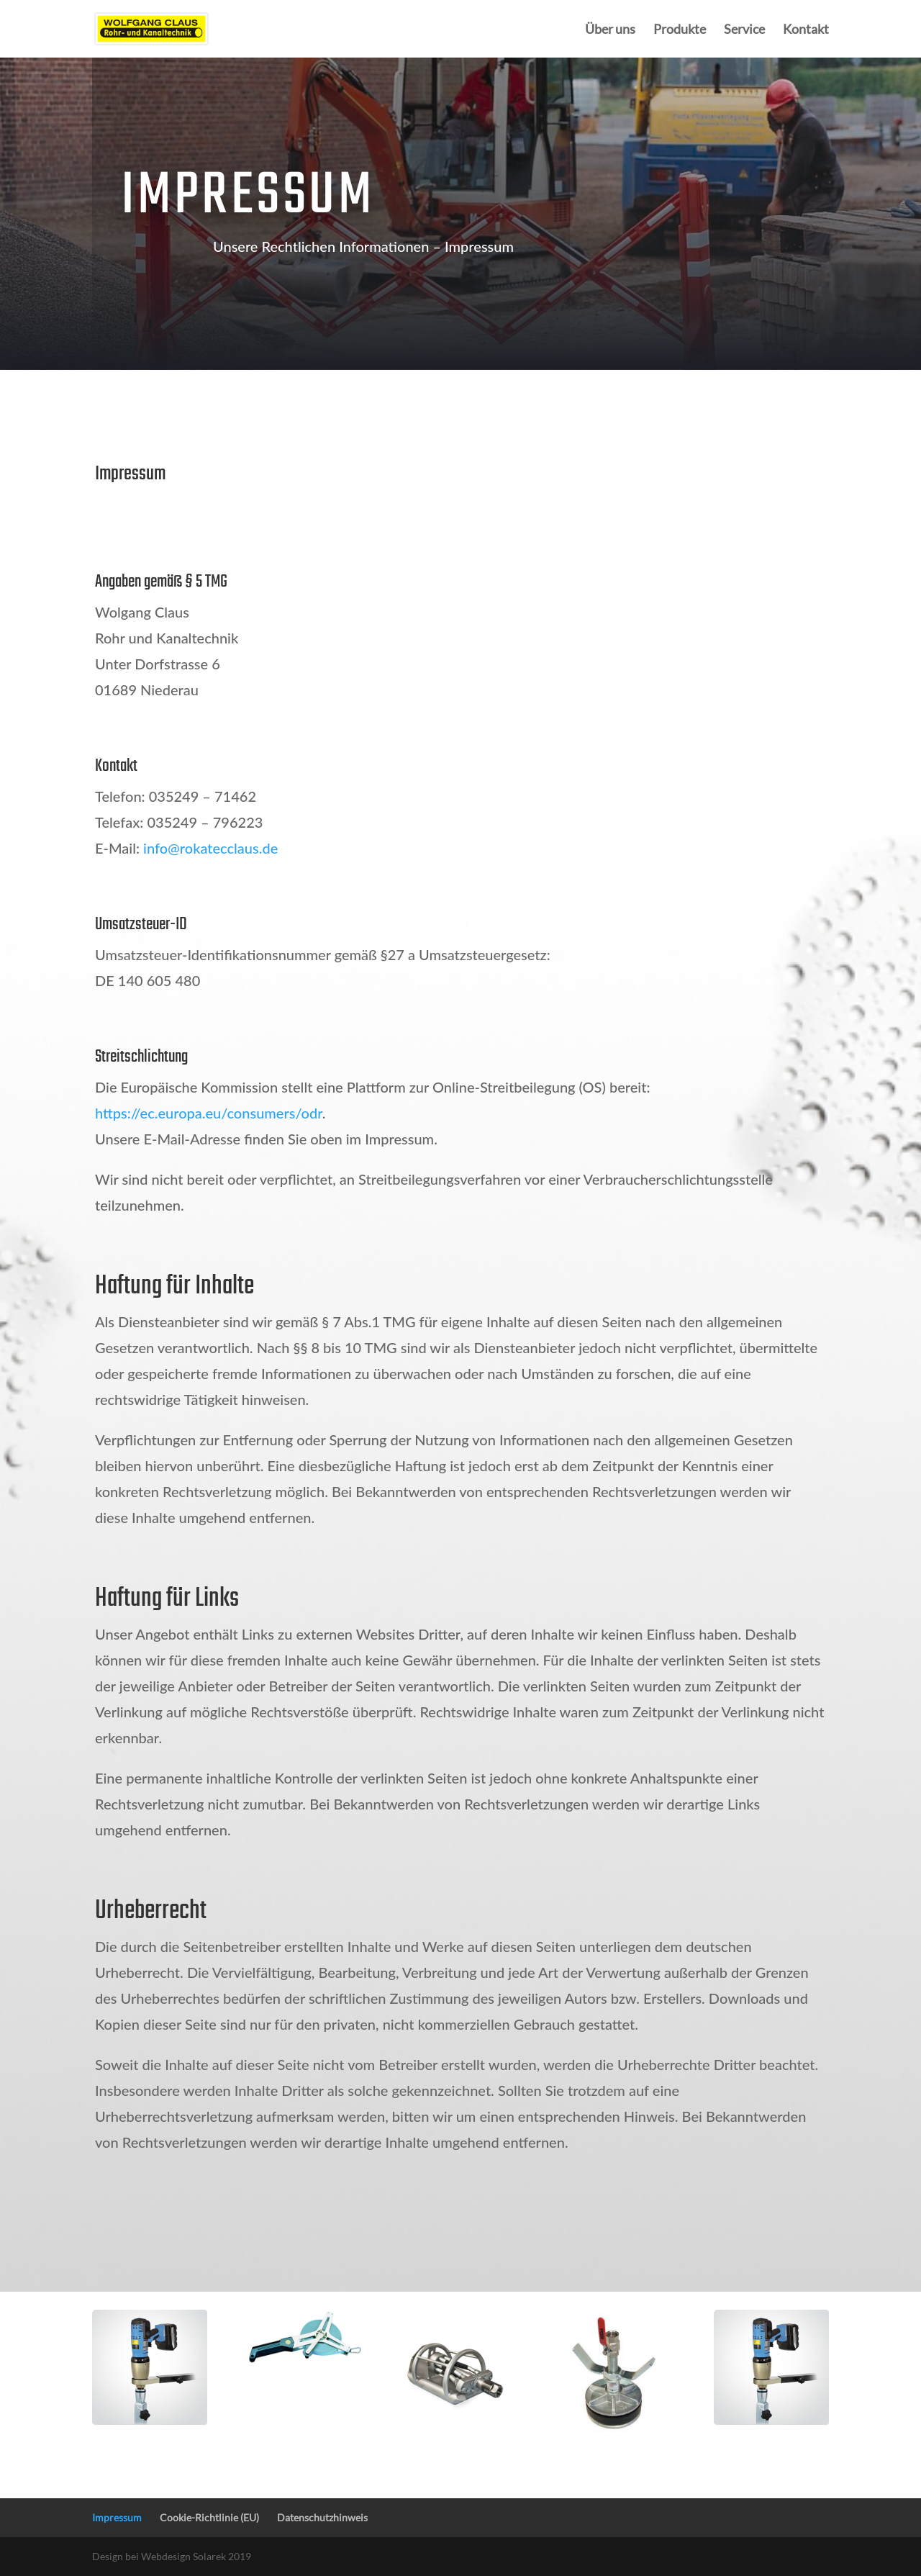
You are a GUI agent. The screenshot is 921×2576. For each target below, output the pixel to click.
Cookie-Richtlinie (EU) (209, 2517)
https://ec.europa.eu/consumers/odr (208, 1112)
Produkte (679, 30)
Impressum (117, 2517)
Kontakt (806, 30)
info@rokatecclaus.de (210, 848)
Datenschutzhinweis (322, 2517)
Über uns (610, 30)
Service (744, 30)
